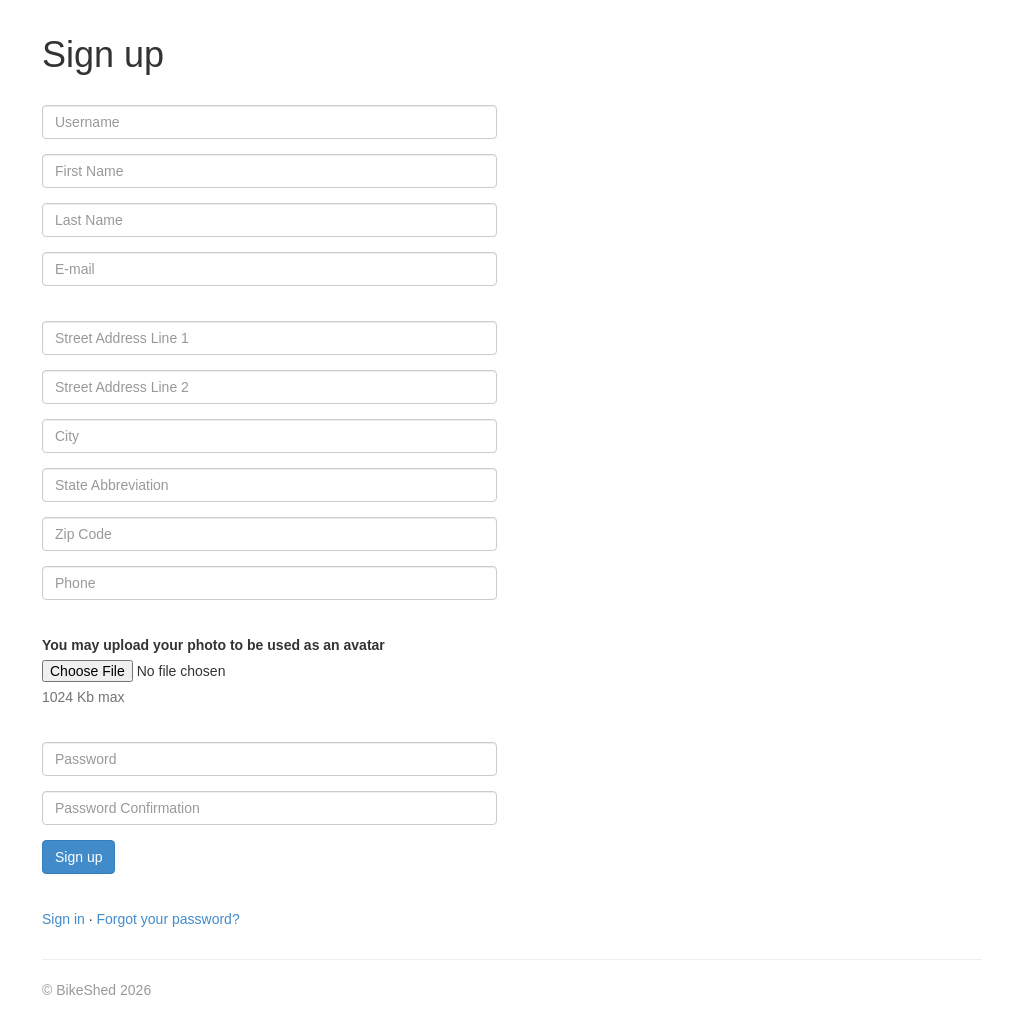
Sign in (63, 919)
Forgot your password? (167, 919)
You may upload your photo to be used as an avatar (213, 645)
